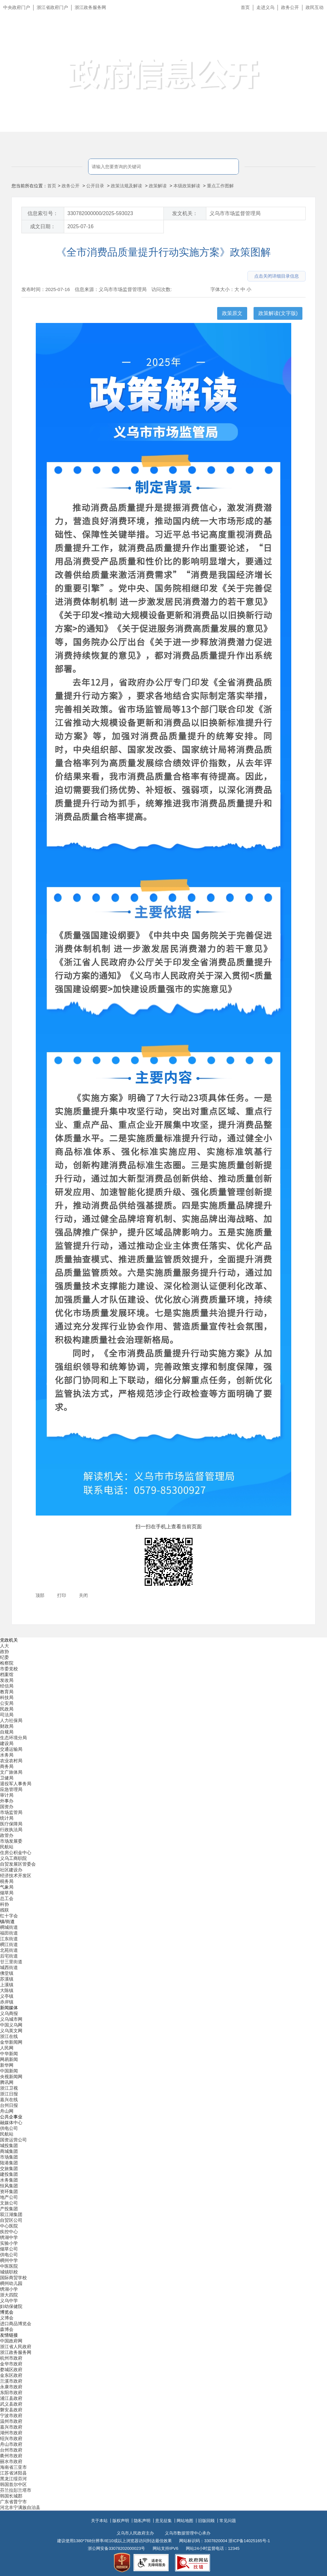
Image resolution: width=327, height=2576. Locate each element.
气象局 (6, 1887)
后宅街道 (9, 1955)
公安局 (6, 1703)
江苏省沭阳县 (13, 2472)
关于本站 (99, 2521)
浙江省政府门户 (52, 7)
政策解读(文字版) (278, 313)
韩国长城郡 (11, 2495)
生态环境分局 (13, 1737)
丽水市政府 (11, 2461)
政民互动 (314, 7)
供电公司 (9, 2128)
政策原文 (232, 313)
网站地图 (185, 2521)
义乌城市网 (11, 2019)
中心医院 (9, 2225)
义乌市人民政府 (71, 37)
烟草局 (6, 1892)
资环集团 (9, 2191)
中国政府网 (11, 2340)
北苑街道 (9, 1950)
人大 (4, 1645)
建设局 (6, 1743)
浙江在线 (9, 2036)
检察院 (6, 1663)
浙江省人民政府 (15, 2346)
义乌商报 (9, 2013)
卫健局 (6, 1777)
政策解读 (158, 185)
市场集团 (9, 2157)
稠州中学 (9, 2260)
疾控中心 (9, 2231)
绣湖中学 (9, 2237)
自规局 (6, 1731)
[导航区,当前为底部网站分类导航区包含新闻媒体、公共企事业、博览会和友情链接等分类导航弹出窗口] (163, 2074)
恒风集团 (9, 2185)
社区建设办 (11, 1869)
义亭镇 (6, 1996)
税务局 (6, 1881)
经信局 (6, 1686)
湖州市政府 (11, 2432)
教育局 (6, 1691)
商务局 (6, 1766)
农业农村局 (11, 1760)
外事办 (6, 1800)
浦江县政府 (11, 2398)
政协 (4, 1651)
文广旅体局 (11, 1772)
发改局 (6, 1680)
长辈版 (314, 22)
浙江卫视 (9, 2088)
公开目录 (95, 185)
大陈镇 (6, 1990)
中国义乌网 (11, 2024)
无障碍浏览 (309, 36)
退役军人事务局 (15, 1783)
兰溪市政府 (11, 2381)
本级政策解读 (186, 185)
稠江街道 (9, 1944)
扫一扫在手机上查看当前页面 (168, 1526)
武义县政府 (11, 2404)
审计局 (6, 1795)
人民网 (6, 2047)
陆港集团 (9, 2162)
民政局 (6, 1708)
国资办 (6, 1806)
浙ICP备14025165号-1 (249, 2540)
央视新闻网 (11, 2076)
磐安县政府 (11, 2409)
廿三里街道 (11, 1961)
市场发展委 (11, 1841)
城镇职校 (9, 2271)
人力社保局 (11, 1720)
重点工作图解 (220, 185)
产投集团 (9, 2208)
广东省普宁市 (13, 2501)
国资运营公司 (13, 2139)
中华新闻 (9, 2053)
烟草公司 (9, 2248)
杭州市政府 (11, 2358)
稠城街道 (9, 1927)
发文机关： (185, 213)
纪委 (4, 1657)
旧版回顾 (206, 2521)
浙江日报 (9, 2093)
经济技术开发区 (15, 1875)
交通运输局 (11, 1749)
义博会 (6, 2317)
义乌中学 (9, 2300)
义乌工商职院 (13, 1858)
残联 (4, 1910)
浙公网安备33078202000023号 (116, 2548)
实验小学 (9, 2243)
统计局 (6, 1818)
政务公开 (290, 7)
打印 (61, 1595)
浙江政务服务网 (90, 7)
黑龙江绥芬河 (13, 2478)
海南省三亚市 (13, 2467)
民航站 (6, 1846)
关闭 (83, 1595)
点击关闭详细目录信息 (276, 276)
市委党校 (9, 1668)
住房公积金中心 (15, 1852)
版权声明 (120, 2521)
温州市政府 (11, 2421)
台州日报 (9, 2105)
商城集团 (9, 2151)
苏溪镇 (6, 1978)
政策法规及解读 (126, 185)
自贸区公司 (11, 2220)
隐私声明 (142, 2521)
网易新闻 (9, 2059)
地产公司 (9, 2197)
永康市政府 (11, 2386)
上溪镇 (6, 1984)
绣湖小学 (9, 2289)
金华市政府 (11, 2363)
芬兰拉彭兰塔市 (15, 2490)
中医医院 (9, 2266)
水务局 (6, 1754)
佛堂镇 (6, 1973)
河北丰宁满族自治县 (20, 2507)
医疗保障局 (11, 1823)
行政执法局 (11, 1829)
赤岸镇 (6, 2001)
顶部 (39, 1595)
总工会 (6, 1898)
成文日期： (43, 226)
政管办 (6, 1835)
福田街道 (9, 1933)
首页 (245, 7)
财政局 (6, 1726)
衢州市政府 (11, 2455)
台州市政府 (11, 2449)
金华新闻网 (11, 2042)
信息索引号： (42, 213)
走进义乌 (265, 7)
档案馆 (6, 1674)
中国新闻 (9, 2070)
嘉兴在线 (9, 2099)
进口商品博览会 (15, 2323)
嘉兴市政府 (11, 2427)
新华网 (6, 2065)
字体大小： (222, 289)
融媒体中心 (11, 2122)
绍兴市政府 (11, 2438)
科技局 (6, 1697)
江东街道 (9, 1938)
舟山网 (6, 2111)
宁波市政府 (11, 2415)
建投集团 (9, 2174)
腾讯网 (6, 2082)
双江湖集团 (11, 2214)
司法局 (6, 1714)
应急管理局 (11, 1789)
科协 (4, 1904)
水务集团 (9, 2180)
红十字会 (9, 1915)
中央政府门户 (16, 7)
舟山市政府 (11, 2444)
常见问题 (227, 2521)
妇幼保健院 (11, 2306)
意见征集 (163, 2521)
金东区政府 (11, 2375)
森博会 (6, 2329)
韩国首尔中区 (13, 2484)
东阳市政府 (11, 2392)
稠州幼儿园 (11, 2283)
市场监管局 (11, 1812)
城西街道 (9, 1967)
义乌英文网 (11, 2030)
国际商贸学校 (13, 2277)
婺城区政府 (11, 2369)
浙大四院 (9, 2294)
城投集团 (9, 2145)
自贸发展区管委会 (18, 1864)
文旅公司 (9, 2202)
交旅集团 (9, 2168)
